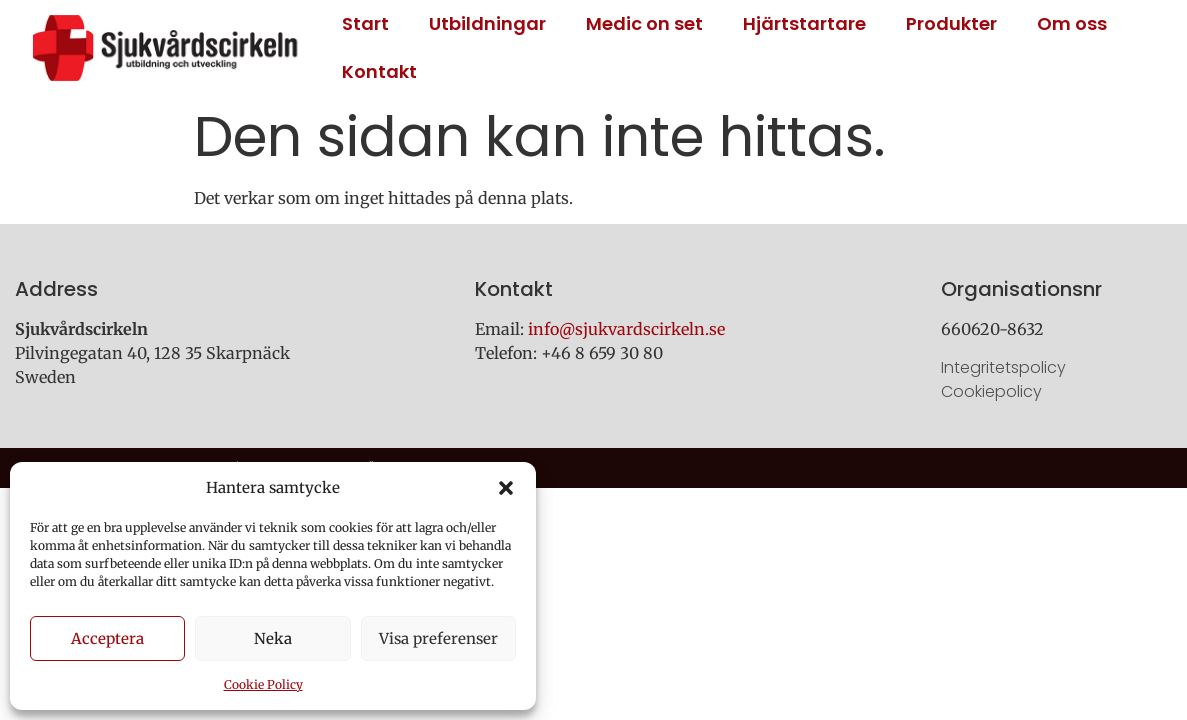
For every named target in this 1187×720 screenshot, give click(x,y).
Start (365, 23)
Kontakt (379, 71)
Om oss (1072, 23)
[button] (506, 488)
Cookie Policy (263, 684)
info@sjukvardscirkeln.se (626, 329)
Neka (273, 638)
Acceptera (107, 638)
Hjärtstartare (804, 23)
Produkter (951, 23)
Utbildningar (487, 23)
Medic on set (644, 23)
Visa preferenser (438, 638)
